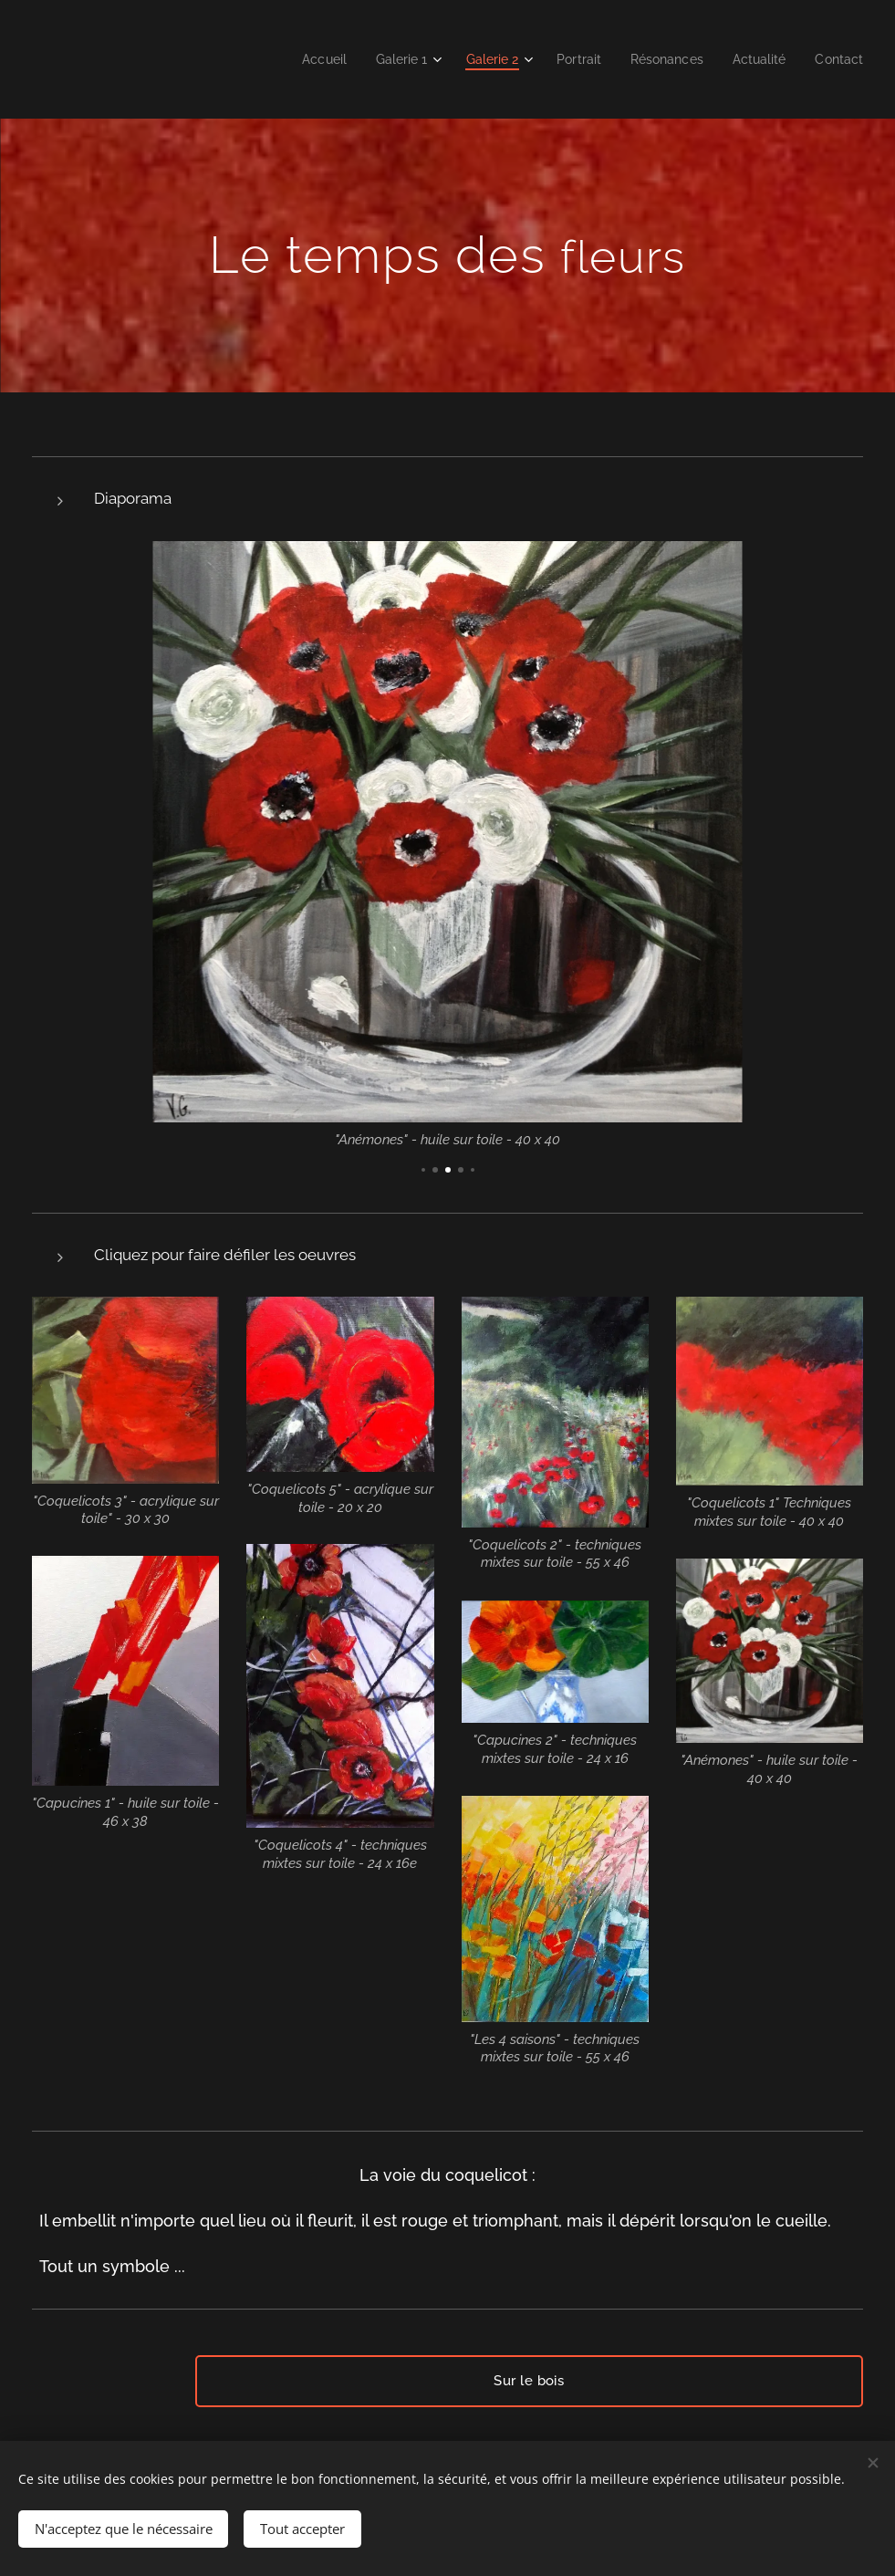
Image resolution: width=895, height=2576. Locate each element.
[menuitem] (298, 59)
